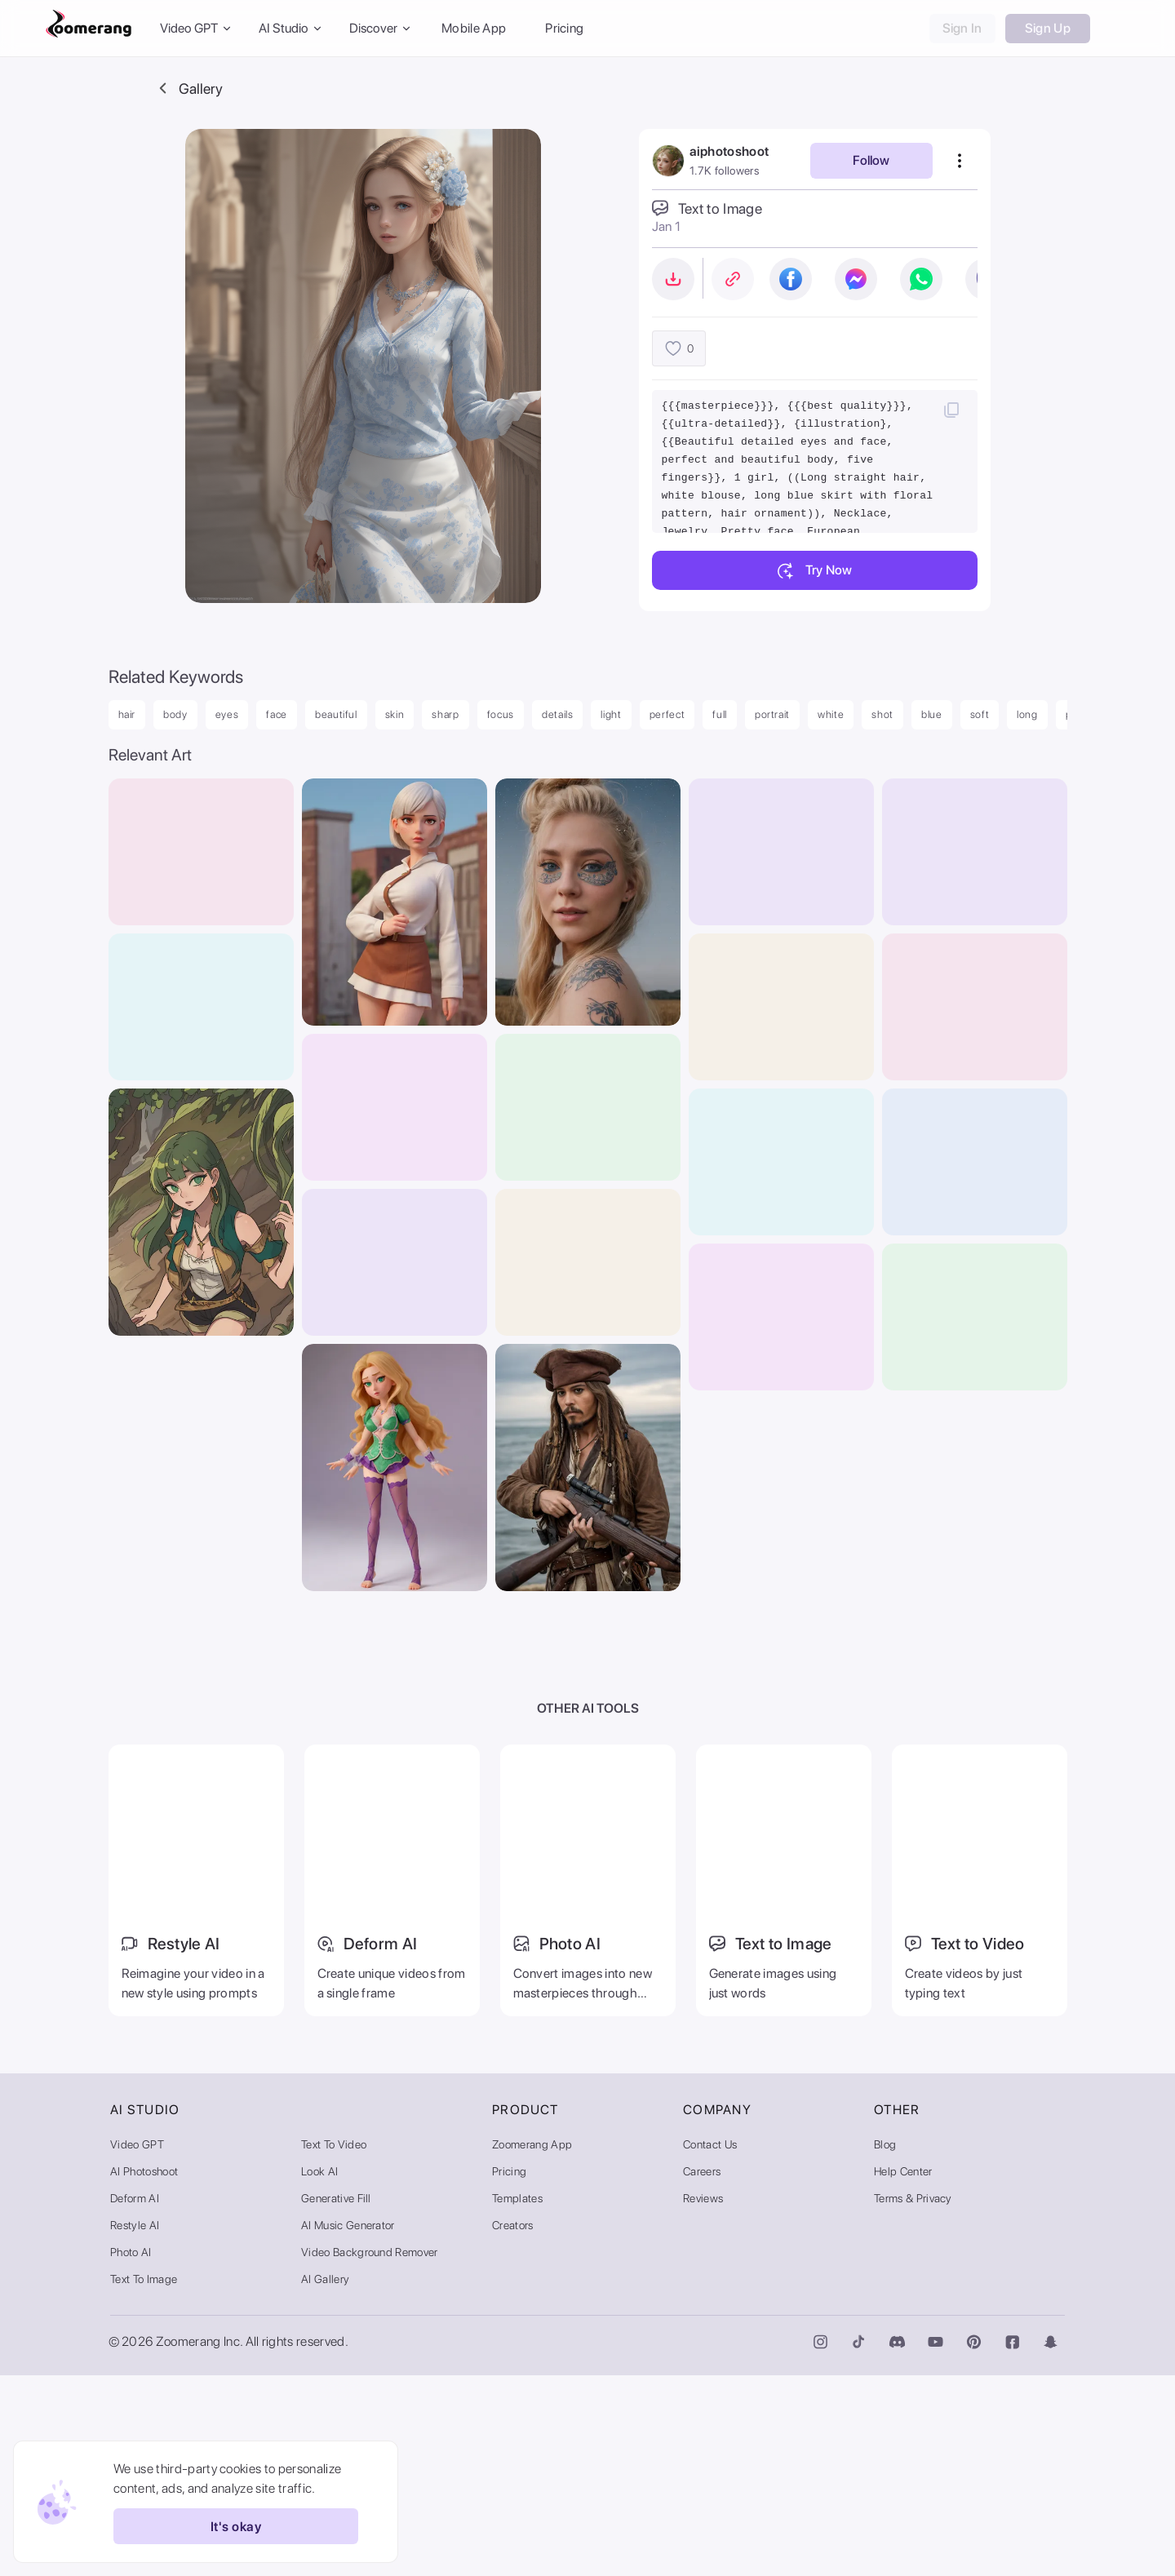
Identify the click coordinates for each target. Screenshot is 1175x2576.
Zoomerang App (532, 2345)
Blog (885, 2345)
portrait (772, 714)
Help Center (903, 2372)
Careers (702, 2372)
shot (882, 714)
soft (980, 714)
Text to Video (333, 2345)
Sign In (962, 28)
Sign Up (1048, 28)
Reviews (703, 2398)
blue (931, 714)
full (719, 714)
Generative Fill (336, 2398)
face (276, 714)
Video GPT (137, 2345)
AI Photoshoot (144, 2372)
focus (500, 714)
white (831, 714)
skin (395, 714)
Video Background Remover (369, 2452)
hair (127, 714)
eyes (227, 714)
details (558, 714)
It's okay (226, 2526)
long (1027, 714)
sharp (445, 714)
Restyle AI (134, 2425)
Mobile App (473, 28)
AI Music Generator (348, 2425)
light (611, 714)
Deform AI (134, 2398)
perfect (667, 714)
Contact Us (710, 2345)
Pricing (564, 28)
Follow (871, 160)
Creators (513, 2425)
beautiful (336, 714)
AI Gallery (325, 2479)
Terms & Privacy (913, 2398)
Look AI (319, 2372)
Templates (517, 2398)
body (175, 714)
